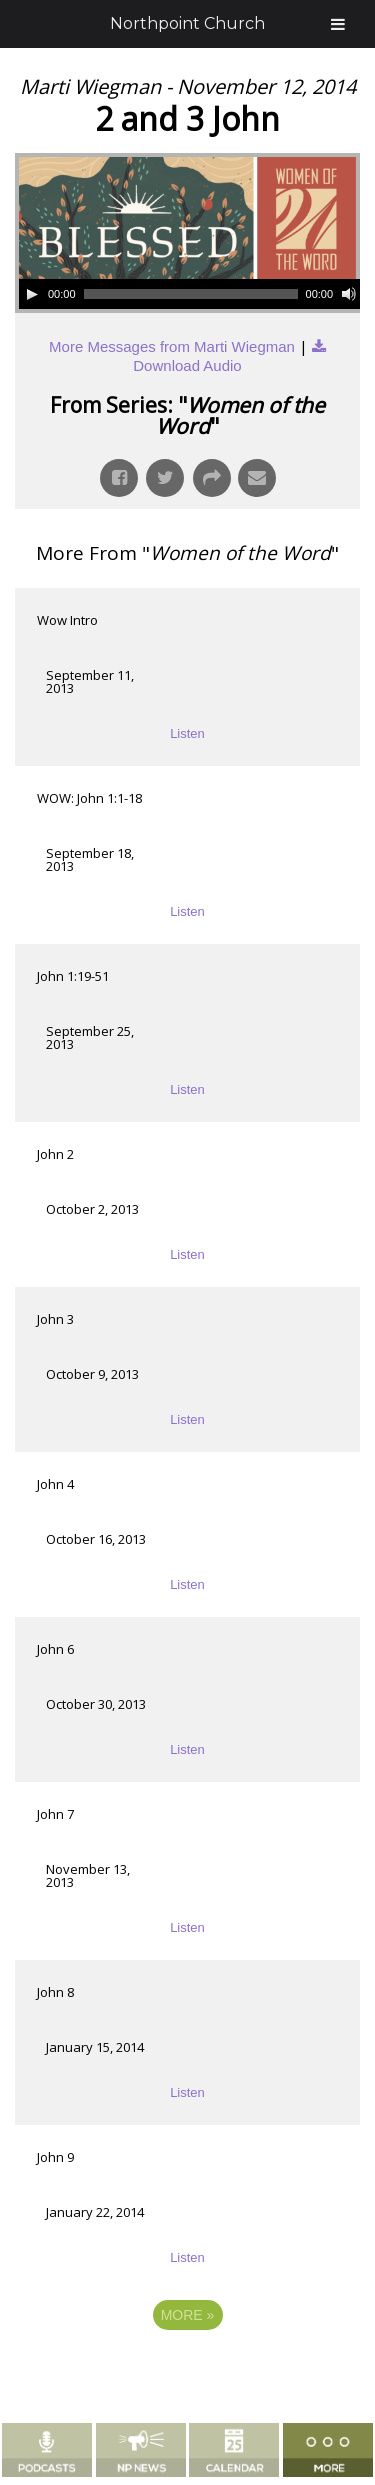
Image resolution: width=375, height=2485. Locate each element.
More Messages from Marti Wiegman (172, 346)
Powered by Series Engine (188, 2370)
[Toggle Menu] (338, 24)
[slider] (191, 294)
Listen (187, 733)
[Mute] (349, 294)
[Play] (32, 294)
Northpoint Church (187, 23)
